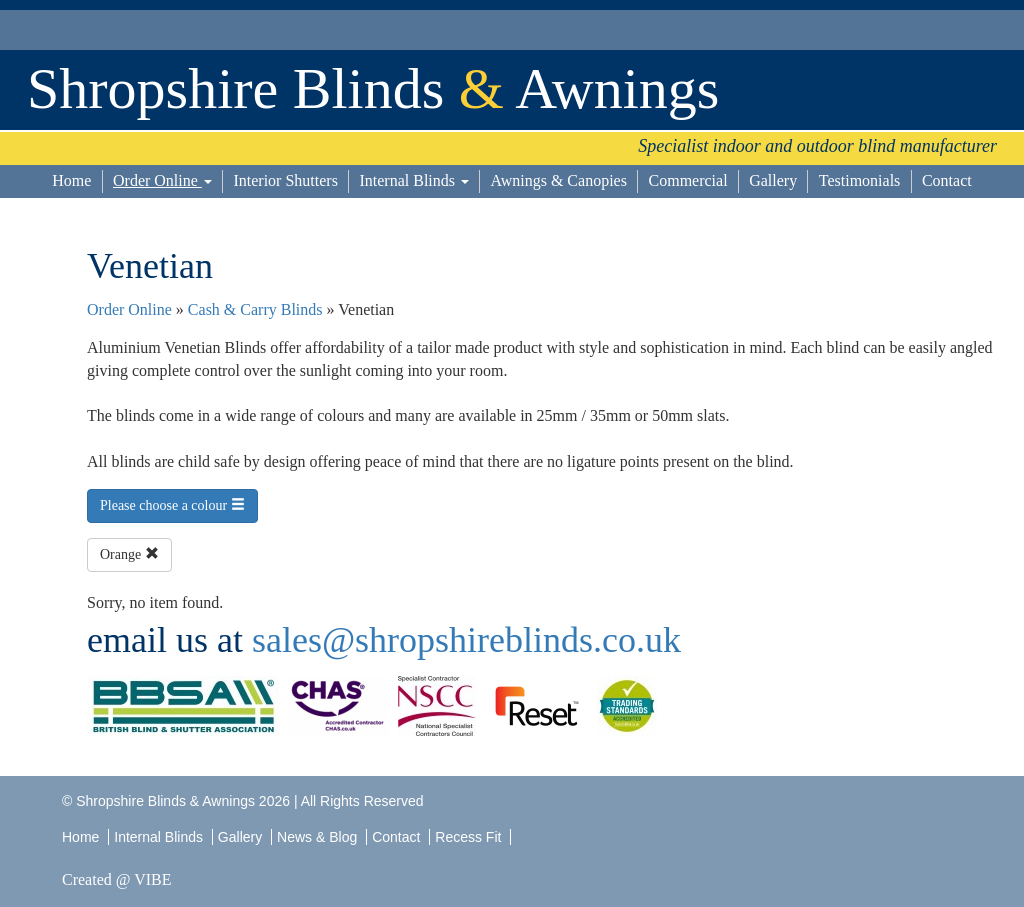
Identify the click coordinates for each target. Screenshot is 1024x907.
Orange (129, 554)
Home (71, 180)
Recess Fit (470, 837)
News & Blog (317, 837)
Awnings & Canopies (559, 180)
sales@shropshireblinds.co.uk (466, 640)
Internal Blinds (414, 180)
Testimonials (860, 180)
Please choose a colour (172, 505)
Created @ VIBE (117, 879)
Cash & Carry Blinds (255, 309)
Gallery (773, 180)
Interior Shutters (285, 180)
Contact (947, 180)
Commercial (688, 180)
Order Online (162, 180)
